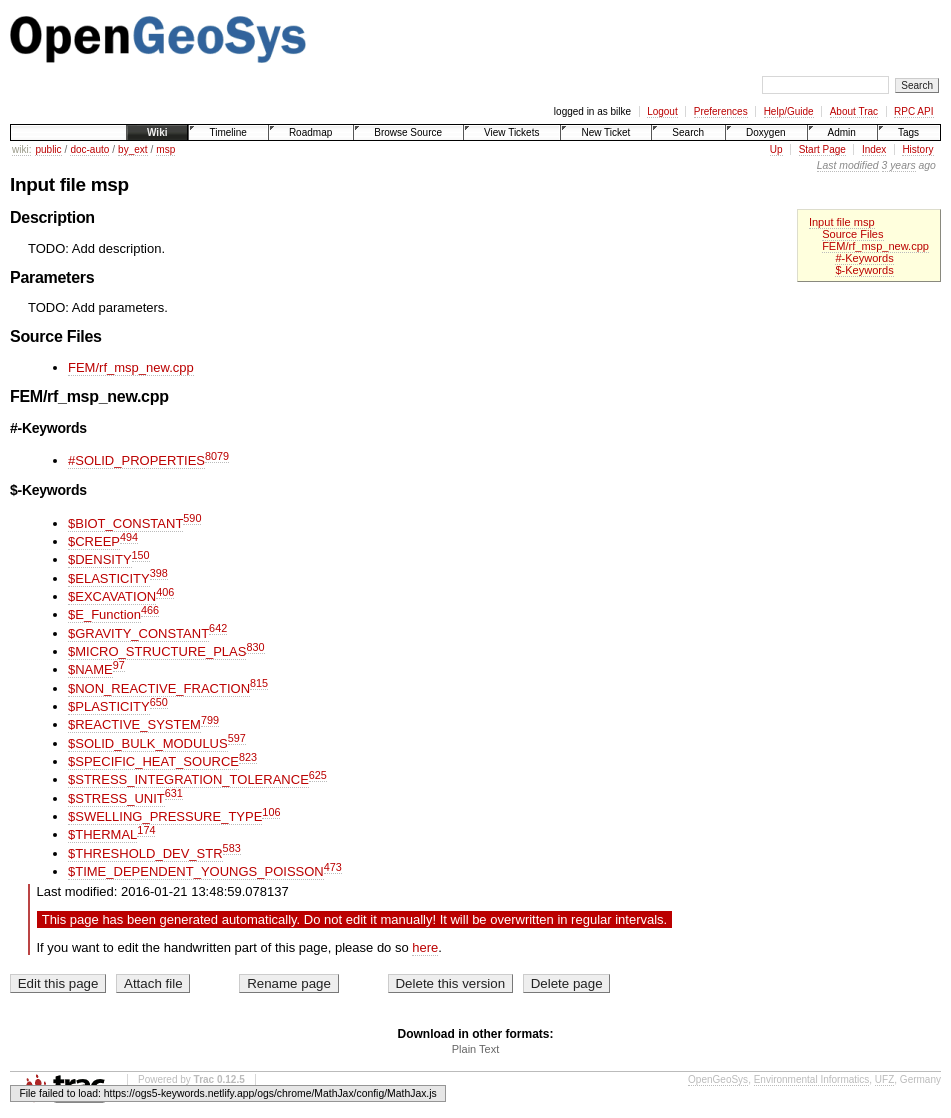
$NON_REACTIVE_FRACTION (159, 688)
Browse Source (408, 132)
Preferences (721, 111)
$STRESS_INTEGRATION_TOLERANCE (188, 779)
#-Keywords (864, 258)
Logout (662, 111)
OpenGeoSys (718, 1079)
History (917, 149)
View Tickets (511, 132)
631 (174, 793)
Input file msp (842, 222)
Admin (842, 132)
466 (150, 610)
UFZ (884, 1079)
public (48, 149)
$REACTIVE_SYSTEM (134, 724)
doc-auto (89, 149)
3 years (899, 165)
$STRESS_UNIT (116, 798)
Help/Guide (789, 111)
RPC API (913, 111)
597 (237, 738)
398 (159, 573)
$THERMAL (102, 834)
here (425, 947)
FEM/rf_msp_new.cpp (875, 246)
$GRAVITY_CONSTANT (138, 633)
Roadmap (310, 132)
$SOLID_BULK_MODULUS (148, 743)
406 (165, 592)
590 (192, 518)
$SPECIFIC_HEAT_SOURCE (153, 761)
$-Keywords (864, 270)
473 (333, 867)
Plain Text (476, 1049)
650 (159, 702)
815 (259, 683)
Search (688, 132)
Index (874, 149)
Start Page (822, 149)
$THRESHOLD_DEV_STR (145, 853)
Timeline (227, 132)
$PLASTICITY (109, 706)
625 (318, 775)
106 (271, 812)
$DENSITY (100, 559)
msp (165, 149)
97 (119, 665)
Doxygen (765, 132)
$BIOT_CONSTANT (125, 523)
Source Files (852, 234)
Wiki (157, 132)
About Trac (854, 111)
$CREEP (94, 541)
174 (146, 830)
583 (232, 848)
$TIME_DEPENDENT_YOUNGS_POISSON (196, 871)
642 (218, 628)
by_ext (132, 149)
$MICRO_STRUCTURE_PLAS (157, 651)
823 (248, 757)
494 (129, 537)
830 (255, 647)
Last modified (848, 165)
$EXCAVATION (112, 596)
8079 (217, 456)
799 (210, 720)
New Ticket (605, 132)
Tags (908, 132)
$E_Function (104, 614)
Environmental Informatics (812, 1079)
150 (141, 555)
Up (776, 149)
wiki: (21, 149)
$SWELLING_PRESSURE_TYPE (165, 816)
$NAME (90, 669)
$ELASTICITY (109, 578)
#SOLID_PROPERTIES (136, 460)
